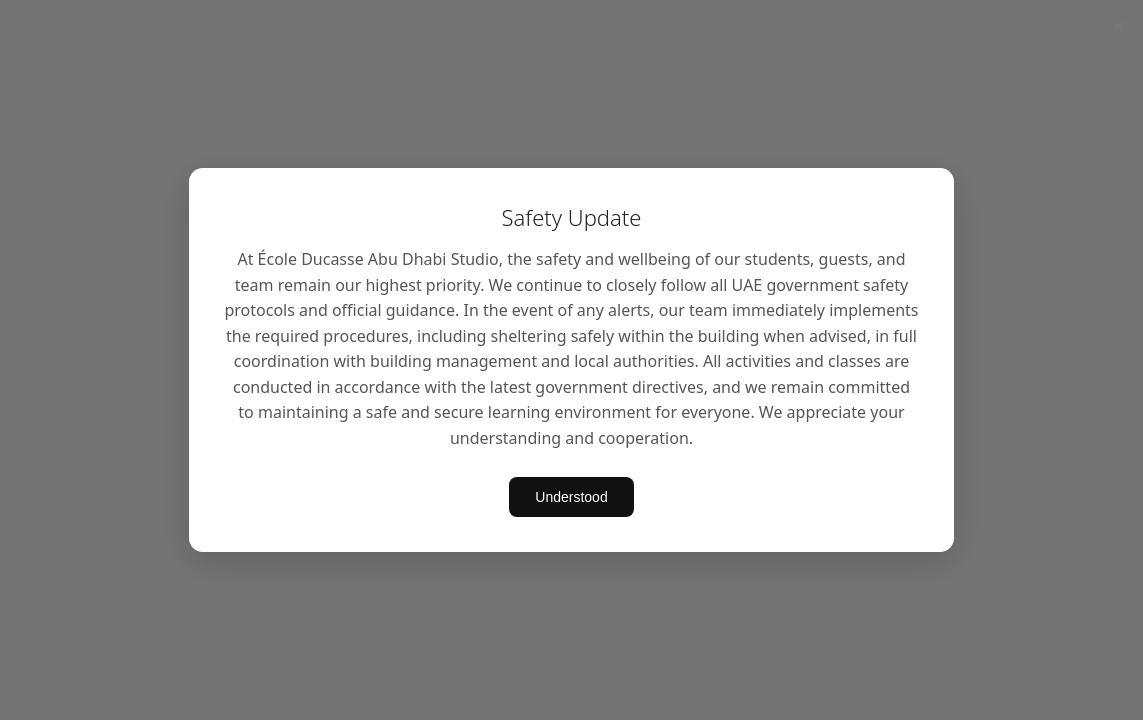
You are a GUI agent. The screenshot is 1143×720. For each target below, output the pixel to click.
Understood (571, 497)
